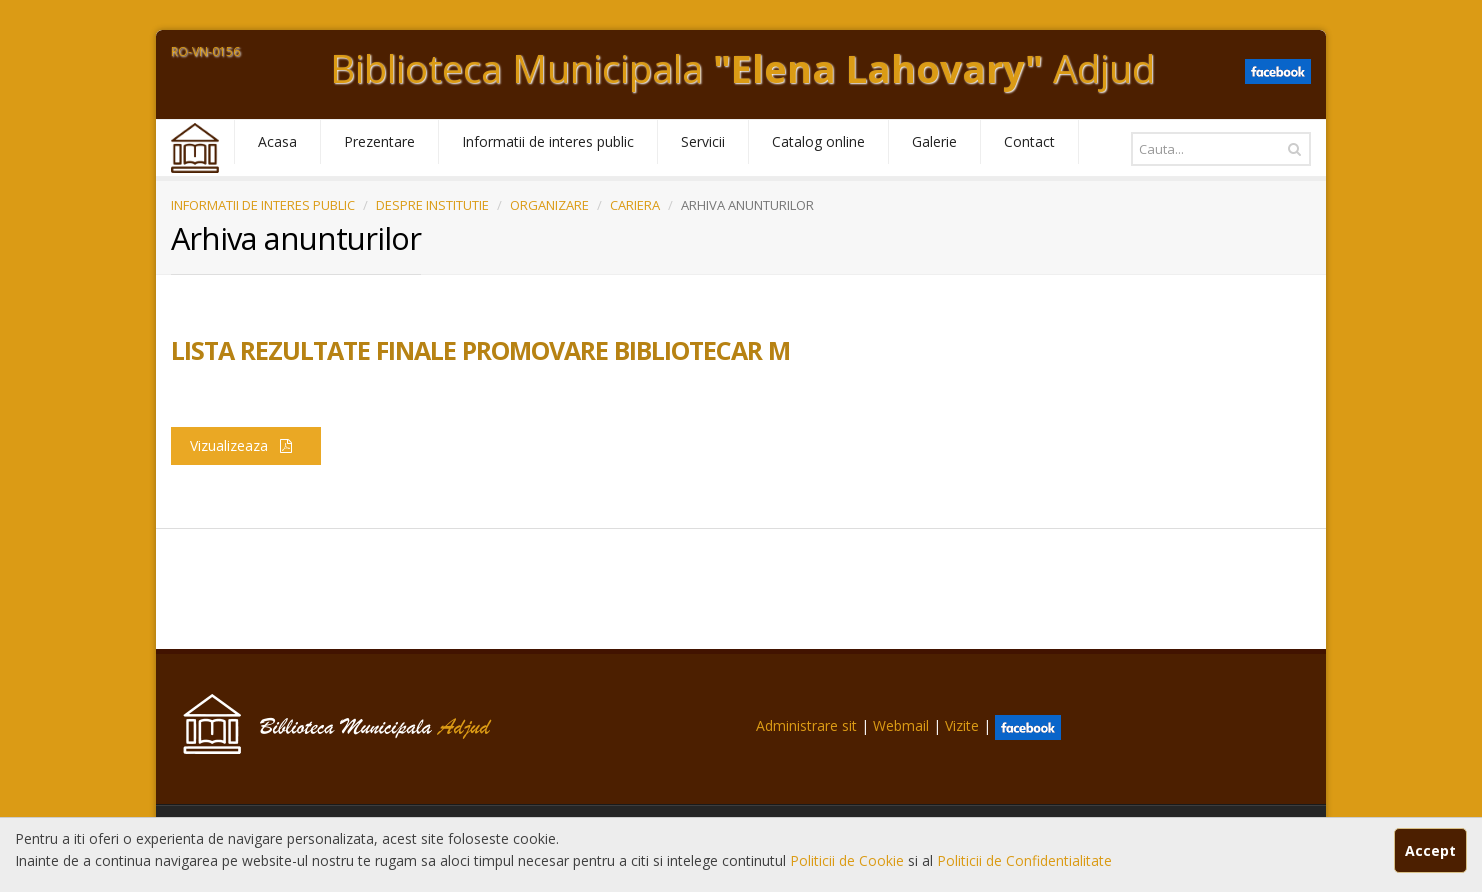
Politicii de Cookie (849, 860)
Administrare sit (806, 725)
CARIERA (635, 205)
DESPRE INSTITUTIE (432, 205)
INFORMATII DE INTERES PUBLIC (263, 205)
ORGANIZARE (549, 205)
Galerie (934, 141)
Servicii (703, 141)
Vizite (962, 725)
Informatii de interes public (548, 141)
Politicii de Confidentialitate (1024, 860)
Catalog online (818, 141)
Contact (1029, 141)
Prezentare (379, 141)
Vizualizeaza (246, 445)
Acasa (277, 141)
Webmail (901, 725)
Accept (1430, 850)
